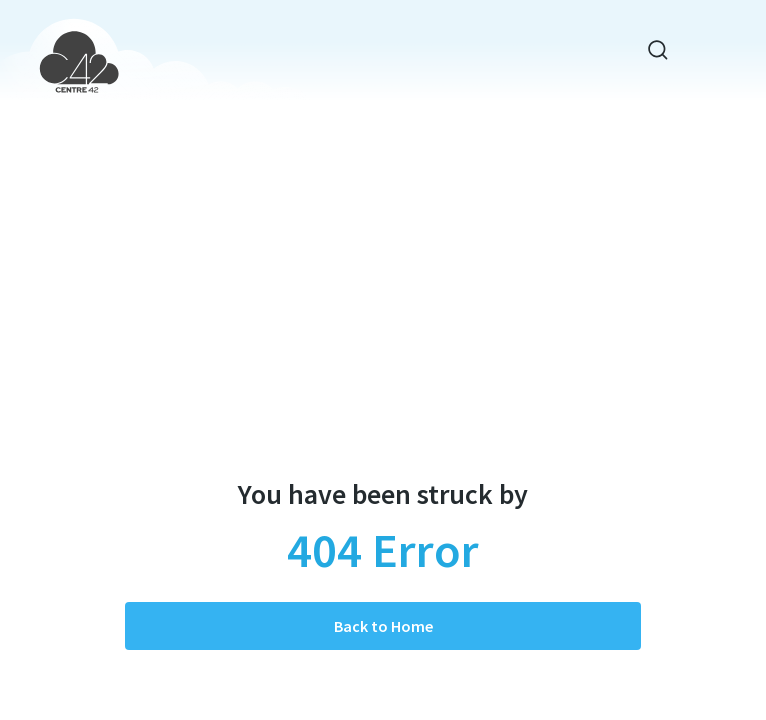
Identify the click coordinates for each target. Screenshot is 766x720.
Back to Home (383, 626)
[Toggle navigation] (706, 50)
